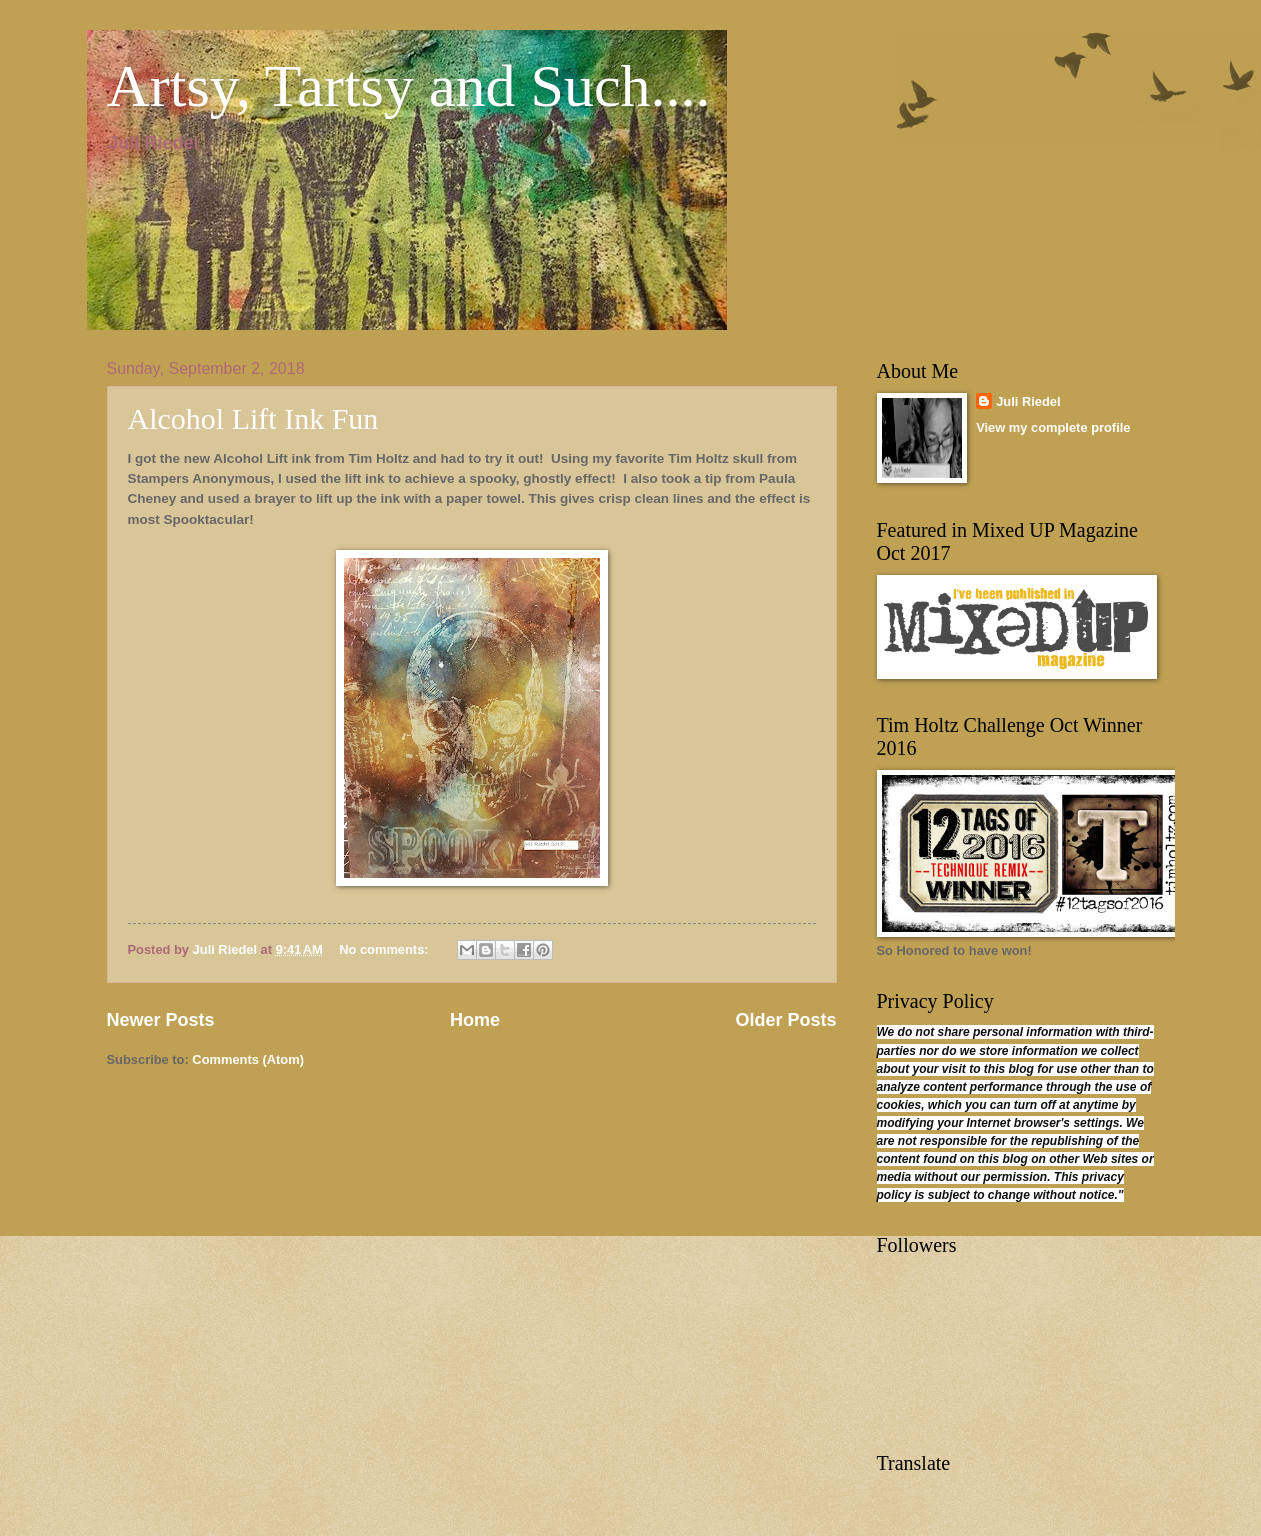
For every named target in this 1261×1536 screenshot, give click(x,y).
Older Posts (785, 1020)
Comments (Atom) (248, 1059)
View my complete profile (1053, 427)
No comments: (385, 949)
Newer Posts (161, 1020)
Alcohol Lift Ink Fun (253, 418)
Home (475, 1020)
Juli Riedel (1028, 401)
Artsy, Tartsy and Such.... (409, 86)
